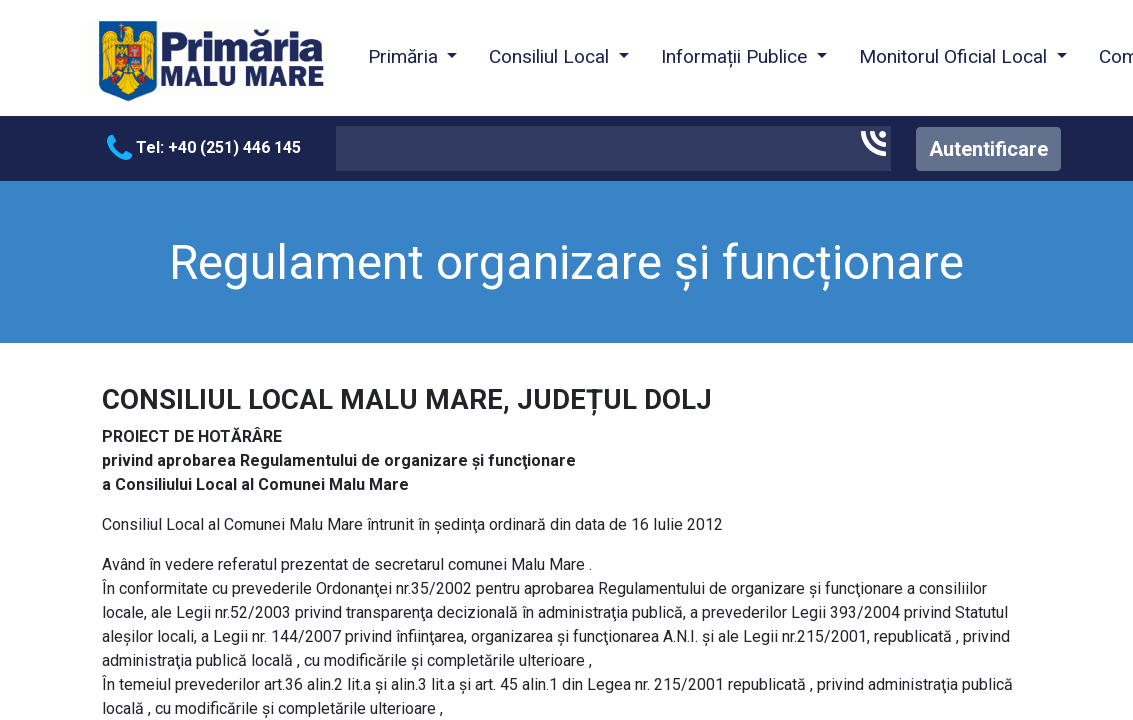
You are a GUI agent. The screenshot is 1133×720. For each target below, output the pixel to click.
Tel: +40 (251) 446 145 (204, 147)
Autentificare (988, 149)
